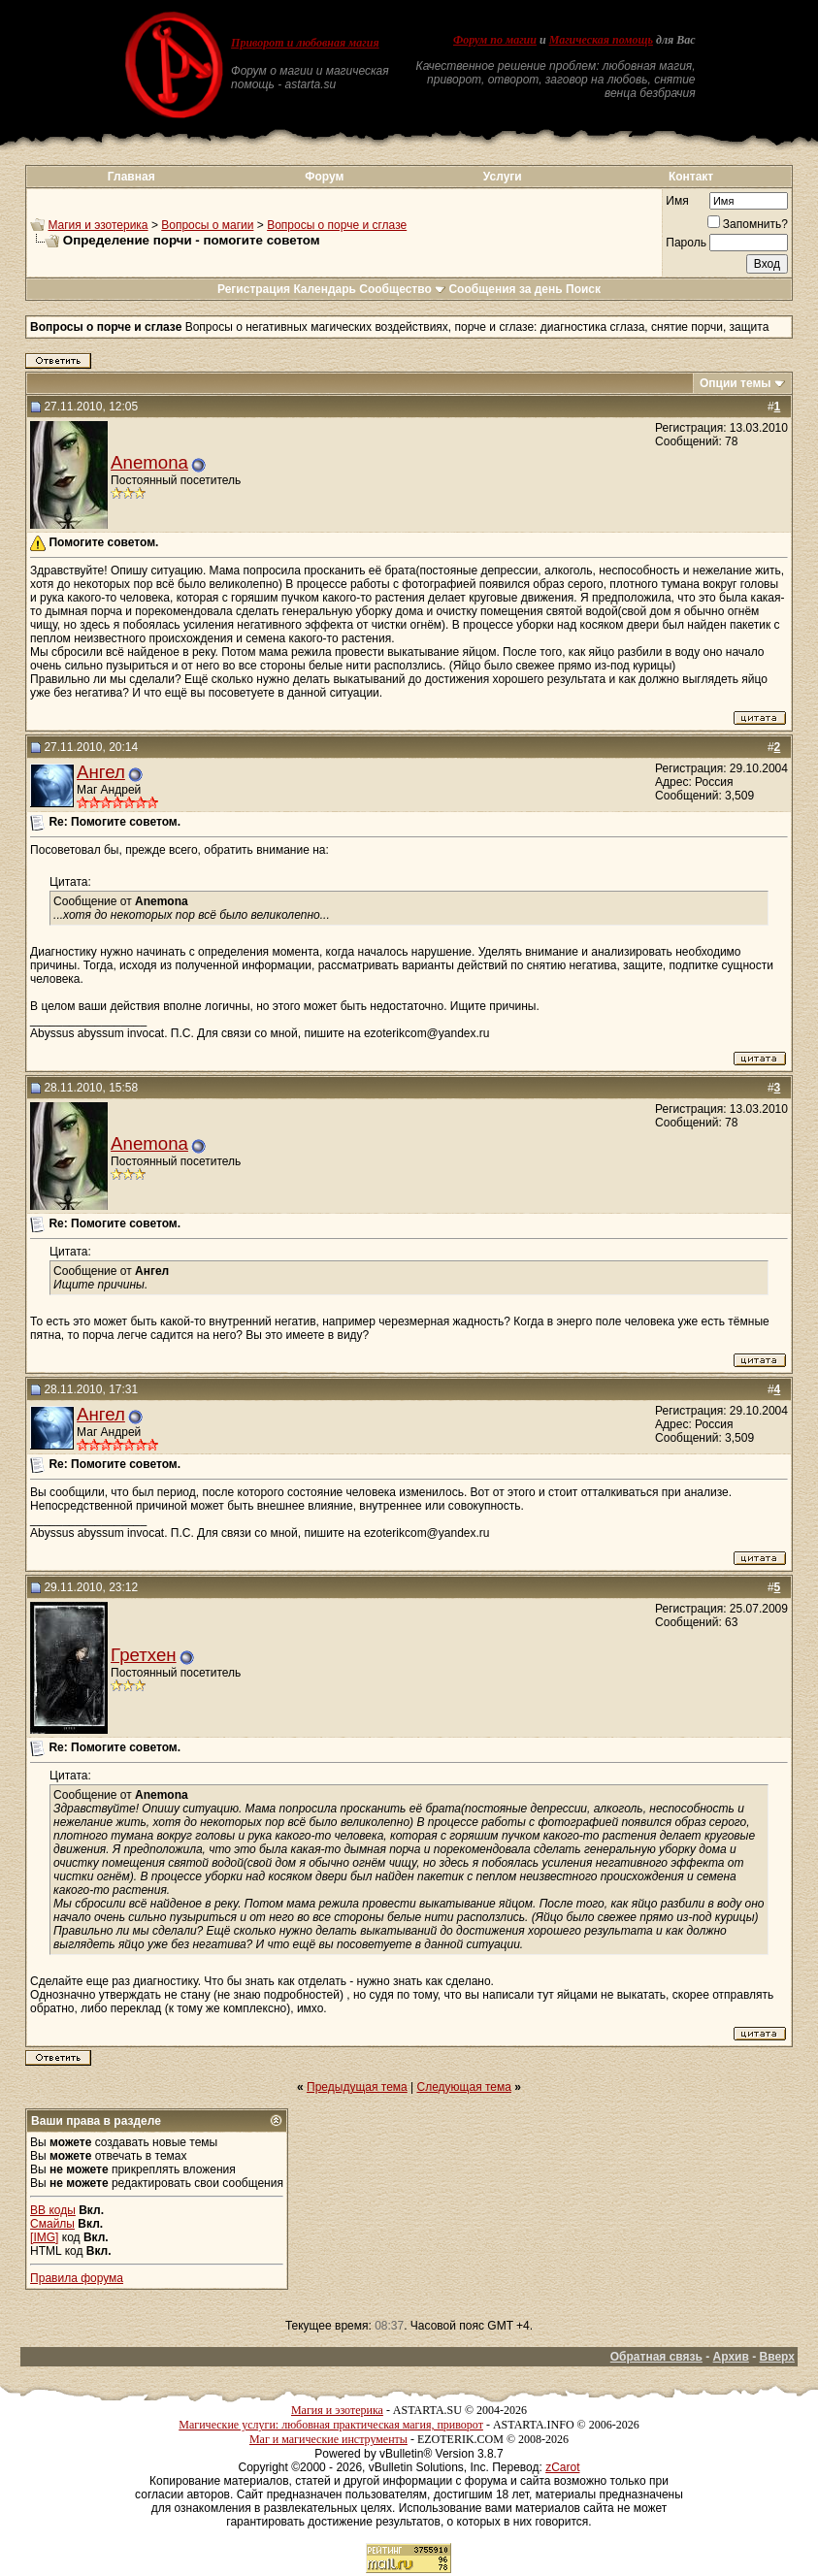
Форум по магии (495, 40)
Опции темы (735, 383)
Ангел (101, 772)
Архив (731, 2357)
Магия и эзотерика (97, 225)
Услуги (502, 176)
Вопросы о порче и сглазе (337, 225)
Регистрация (253, 289)
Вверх (777, 2357)
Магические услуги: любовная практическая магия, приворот (331, 2424)
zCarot (562, 2467)
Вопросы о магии (207, 225)
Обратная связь (656, 2357)
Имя (677, 201)
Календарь (324, 289)
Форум (324, 176)
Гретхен (144, 1655)
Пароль (686, 242)
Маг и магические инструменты (328, 2439)
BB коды (53, 2210)
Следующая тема (464, 2087)
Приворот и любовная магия (305, 42)
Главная (131, 176)
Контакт (691, 176)
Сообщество (402, 289)
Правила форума (76, 2278)
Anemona (149, 462)
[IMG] (44, 2237)
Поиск (583, 289)
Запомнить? (747, 224)
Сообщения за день (505, 289)
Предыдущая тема (357, 2087)
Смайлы (52, 2224)
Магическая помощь (601, 40)
